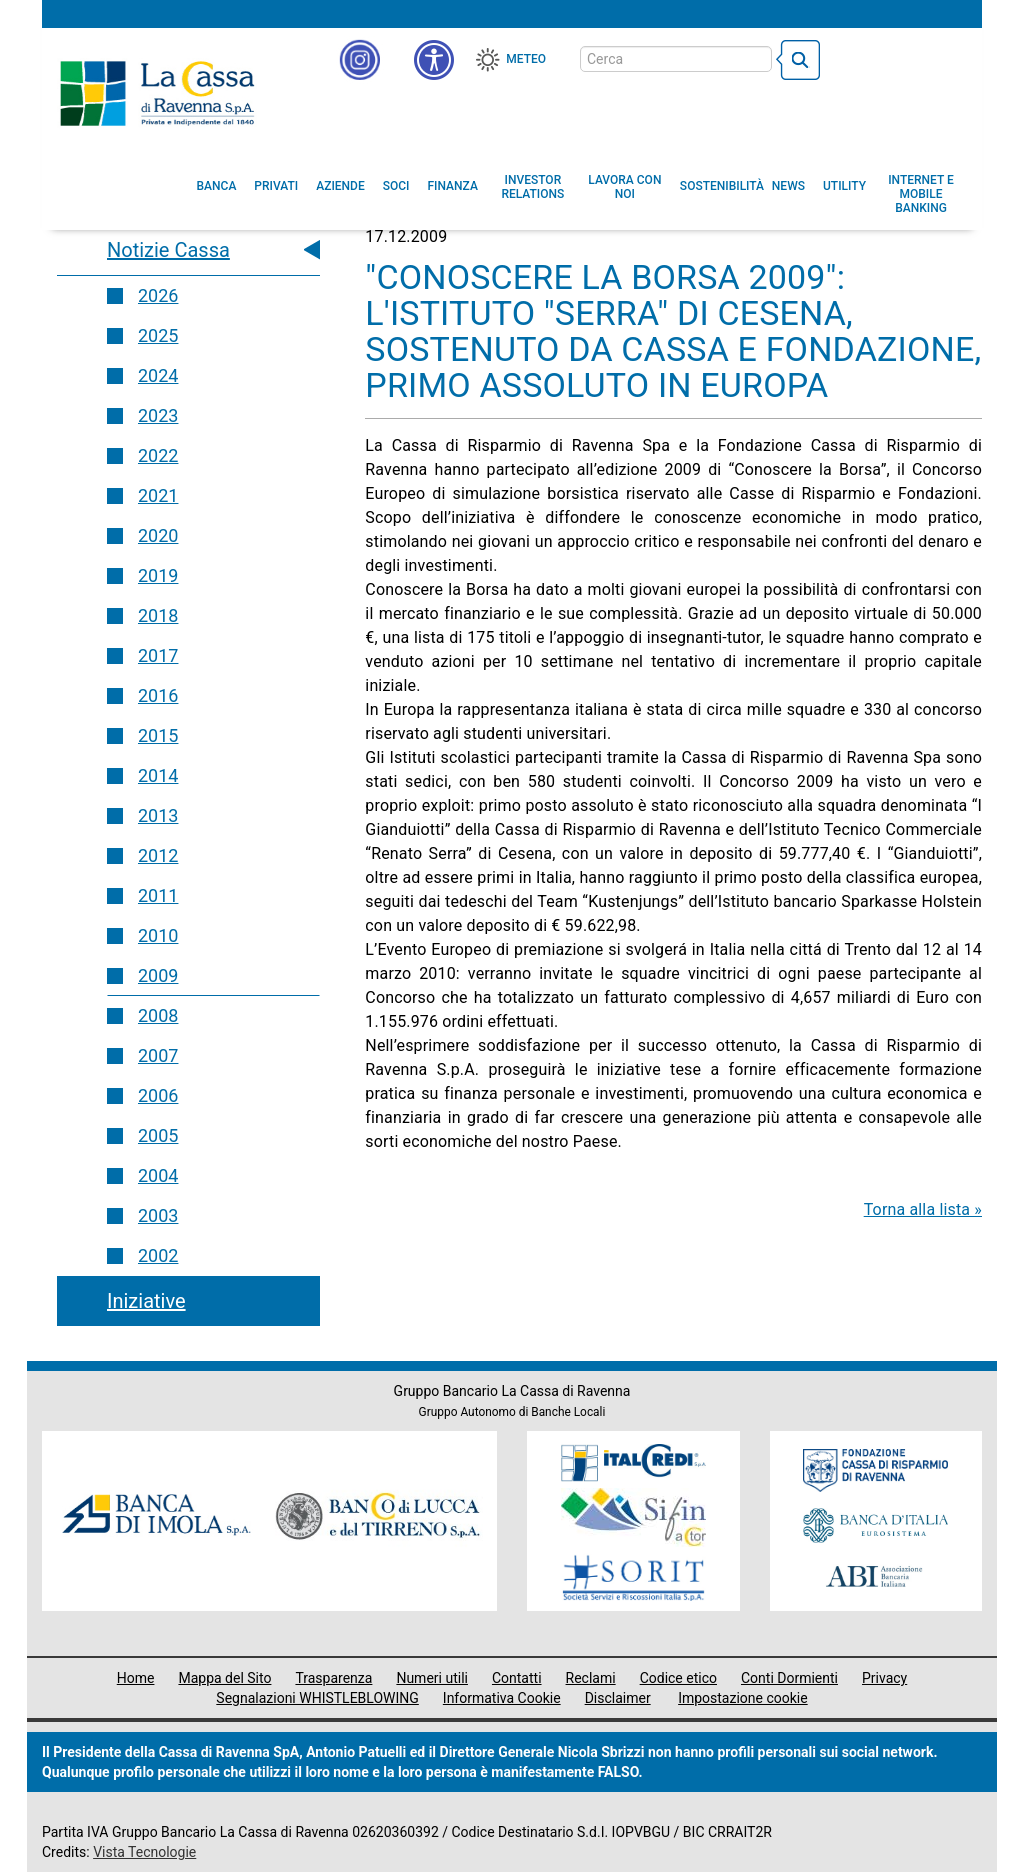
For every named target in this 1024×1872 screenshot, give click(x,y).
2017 (158, 655)
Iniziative (146, 1301)
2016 (158, 695)
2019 (158, 575)
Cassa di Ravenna (157, 93)
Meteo (526, 59)
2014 (158, 775)
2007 (158, 1055)
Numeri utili (432, 1678)
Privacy (884, 1678)
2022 (158, 455)
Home (136, 1678)
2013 (158, 815)
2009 (158, 975)
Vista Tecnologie (144, 1852)
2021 (158, 495)
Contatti (517, 1678)
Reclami (591, 1678)
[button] (434, 60)
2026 (158, 295)
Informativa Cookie (502, 1698)
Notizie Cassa (168, 250)
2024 (158, 375)
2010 (158, 935)
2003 (158, 1215)
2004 (158, 1175)
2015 (158, 735)
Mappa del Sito (224, 1678)
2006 (158, 1095)
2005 (158, 1135)
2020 (158, 535)
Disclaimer (618, 1698)
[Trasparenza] (897, 58)
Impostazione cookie (743, 1698)
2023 (158, 415)
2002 (158, 1255)
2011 (158, 895)
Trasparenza (333, 1678)
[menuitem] (217, 186)
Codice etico (678, 1678)
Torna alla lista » (923, 1209)
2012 (158, 855)
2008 (158, 1015)
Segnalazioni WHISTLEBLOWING (317, 1698)
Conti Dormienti (789, 1678)
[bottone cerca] (798, 60)
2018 (158, 615)
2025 (158, 335)
